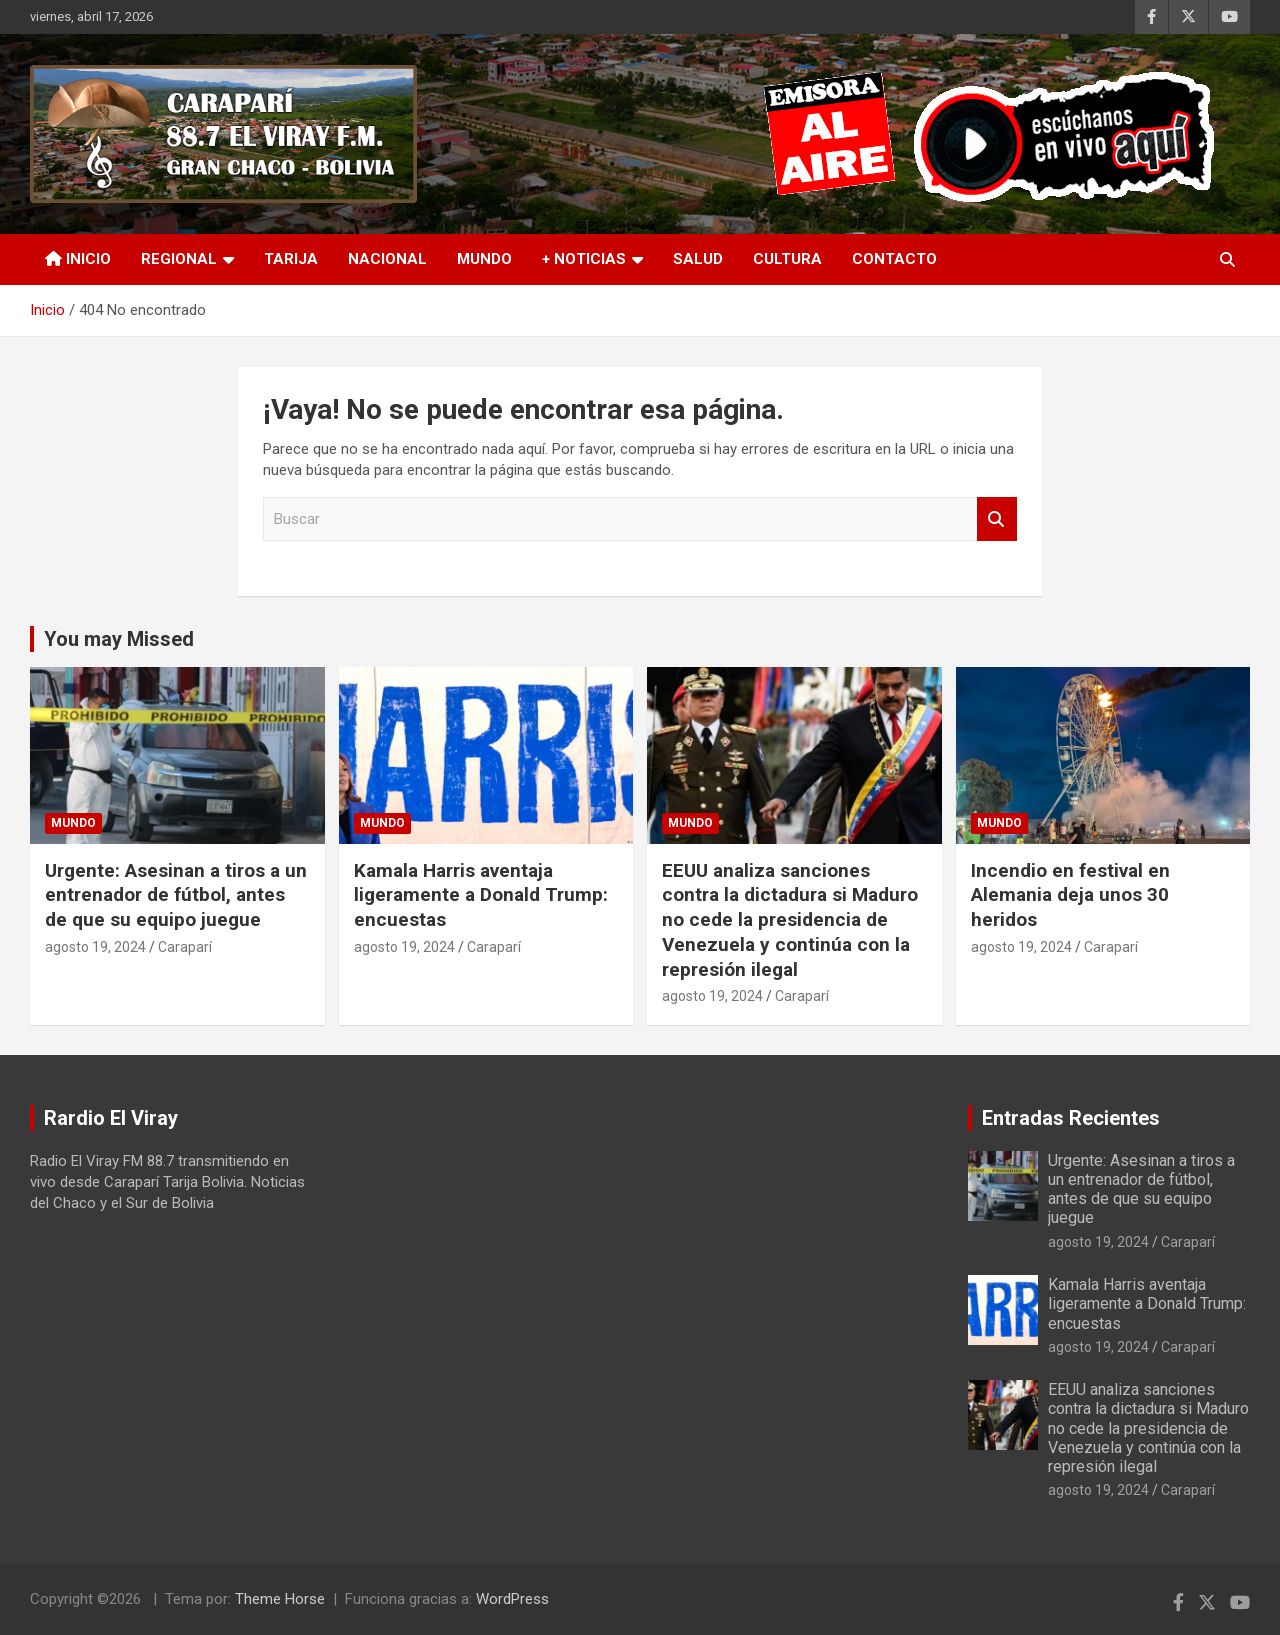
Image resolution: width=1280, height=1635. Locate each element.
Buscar (997, 519)
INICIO (78, 259)
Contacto (894, 259)
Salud (698, 259)
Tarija (291, 259)
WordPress (512, 1599)
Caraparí (185, 947)
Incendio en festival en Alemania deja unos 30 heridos (1070, 895)
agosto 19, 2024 (95, 947)
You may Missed (119, 639)
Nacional (387, 259)
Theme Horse (280, 1599)
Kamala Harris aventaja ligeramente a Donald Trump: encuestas (481, 895)
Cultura (787, 259)
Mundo (484, 259)
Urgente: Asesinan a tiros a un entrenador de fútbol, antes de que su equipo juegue (176, 895)
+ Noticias (584, 259)
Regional (179, 259)
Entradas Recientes (1071, 1118)
